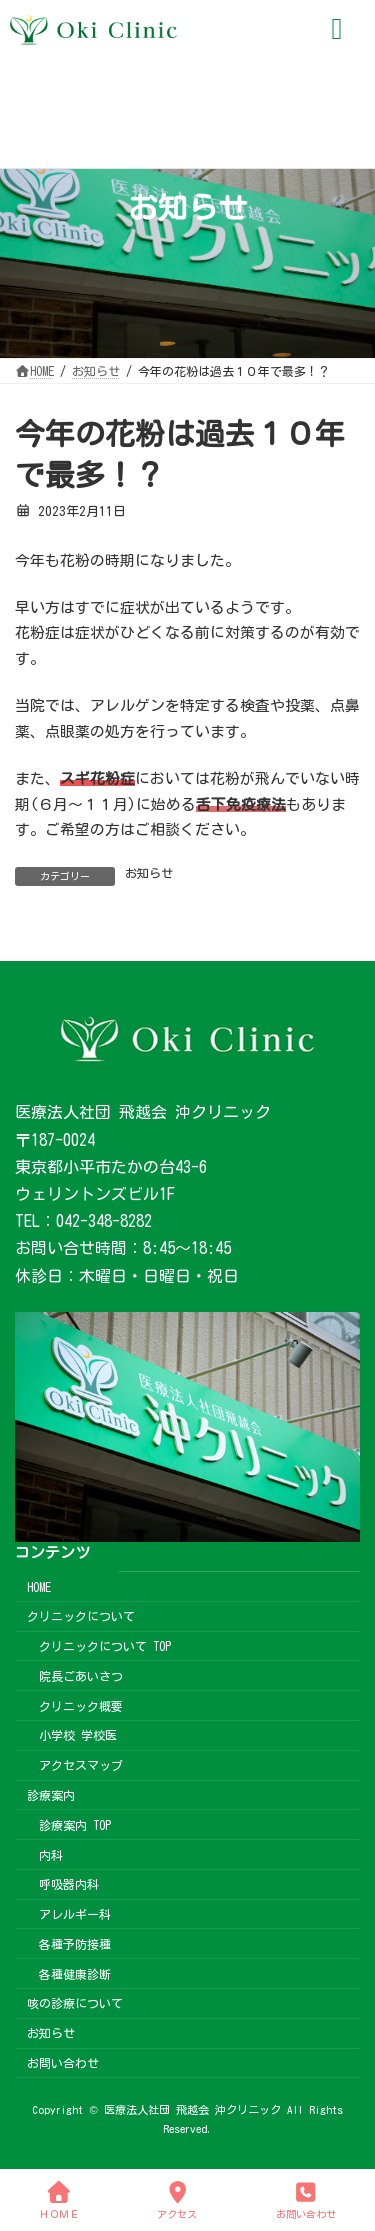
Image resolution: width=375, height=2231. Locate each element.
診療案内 (51, 1795)
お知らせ (149, 873)
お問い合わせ (63, 2063)
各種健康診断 (75, 1973)
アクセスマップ (81, 1765)
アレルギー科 (75, 1914)
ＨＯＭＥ (59, 2199)
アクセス (177, 2199)
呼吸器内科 (69, 1884)
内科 (51, 1854)
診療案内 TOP (75, 1825)
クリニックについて (81, 1616)
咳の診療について (75, 2003)
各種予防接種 (75, 1944)
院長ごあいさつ (81, 1676)
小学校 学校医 (78, 1735)
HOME (39, 1586)
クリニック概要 (81, 1705)
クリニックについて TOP (105, 1646)
